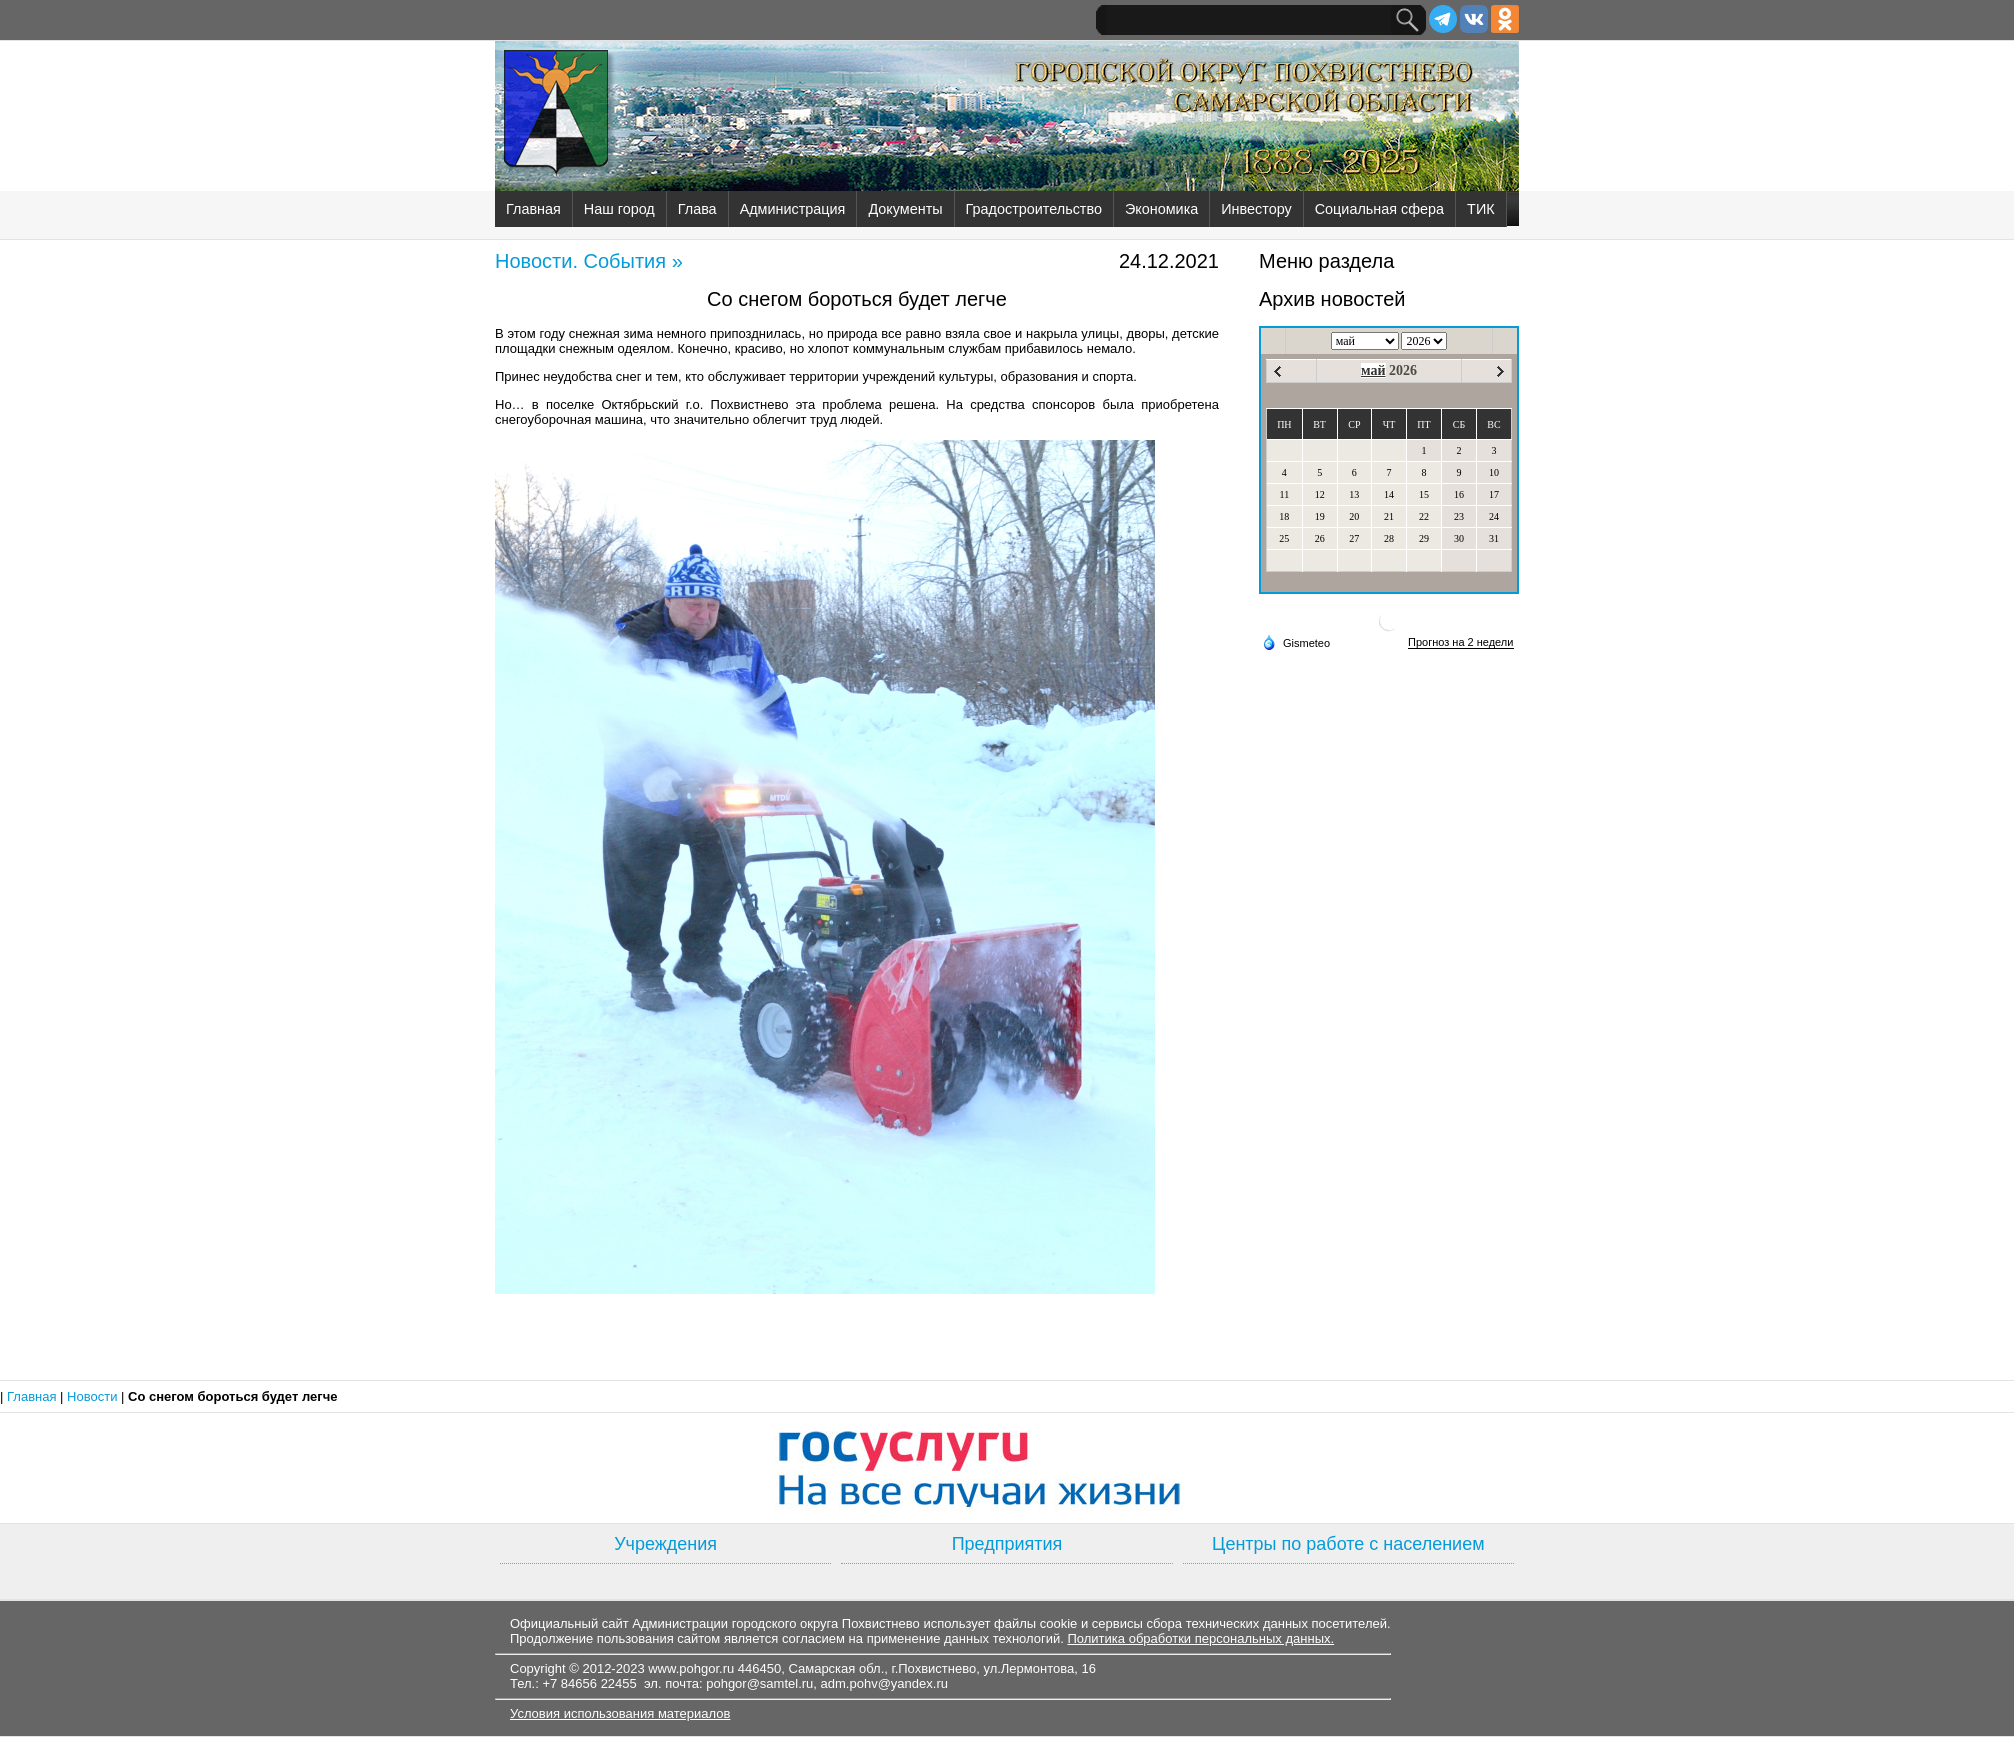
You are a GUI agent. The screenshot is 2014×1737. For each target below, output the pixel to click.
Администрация (793, 209)
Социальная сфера (1379, 209)
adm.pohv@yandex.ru (884, 1683)
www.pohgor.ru (691, 1668)
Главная (533, 209)
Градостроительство (1034, 209)
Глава (697, 209)
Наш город (619, 209)
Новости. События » (589, 261)
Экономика (1161, 209)
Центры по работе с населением (1348, 1544)
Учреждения (665, 1544)
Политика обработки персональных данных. (1200, 1638)
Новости (94, 1396)
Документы (905, 209)
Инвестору (1256, 209)
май (1373, 370)
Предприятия (1007, 1544)
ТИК (1481, 209)
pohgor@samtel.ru (759, 1683)
